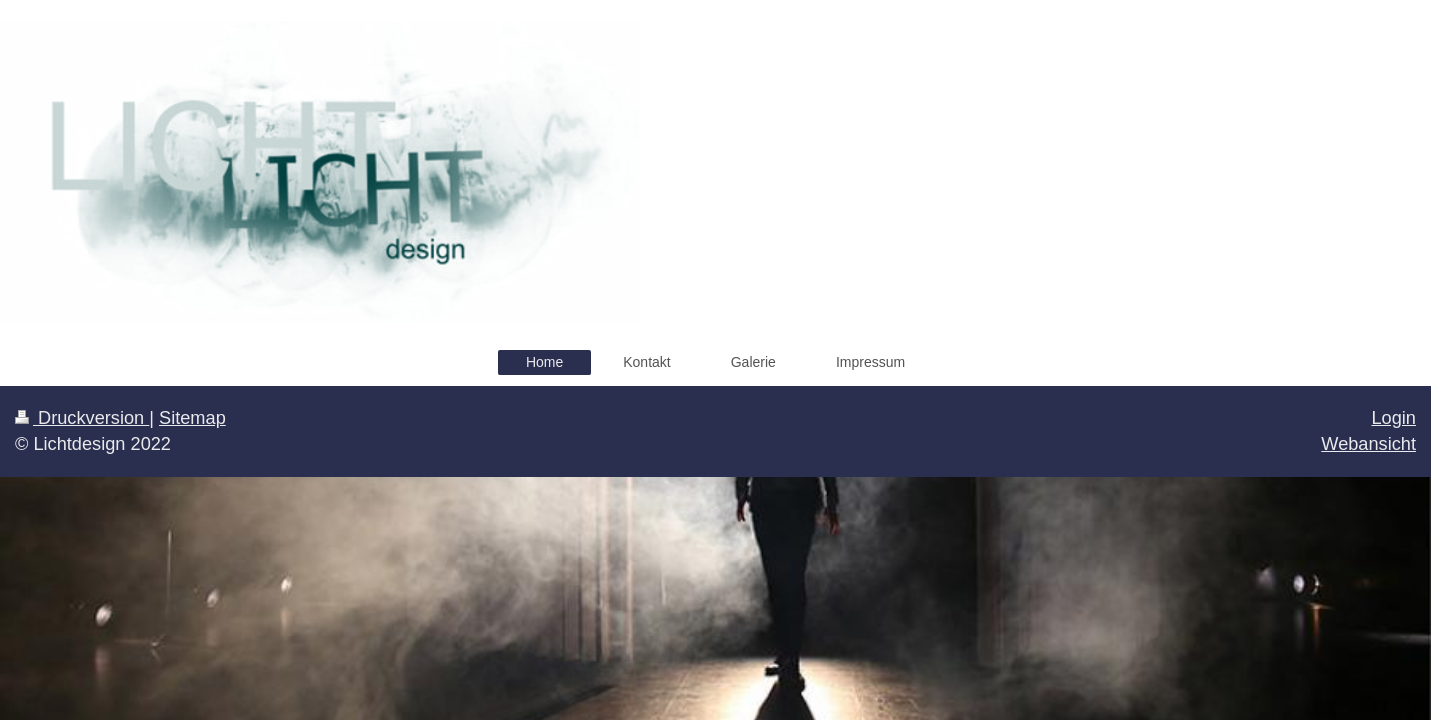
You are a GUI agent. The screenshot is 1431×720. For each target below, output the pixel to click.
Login (1393, 418)
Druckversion (82, 418)
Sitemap (192, 418)
